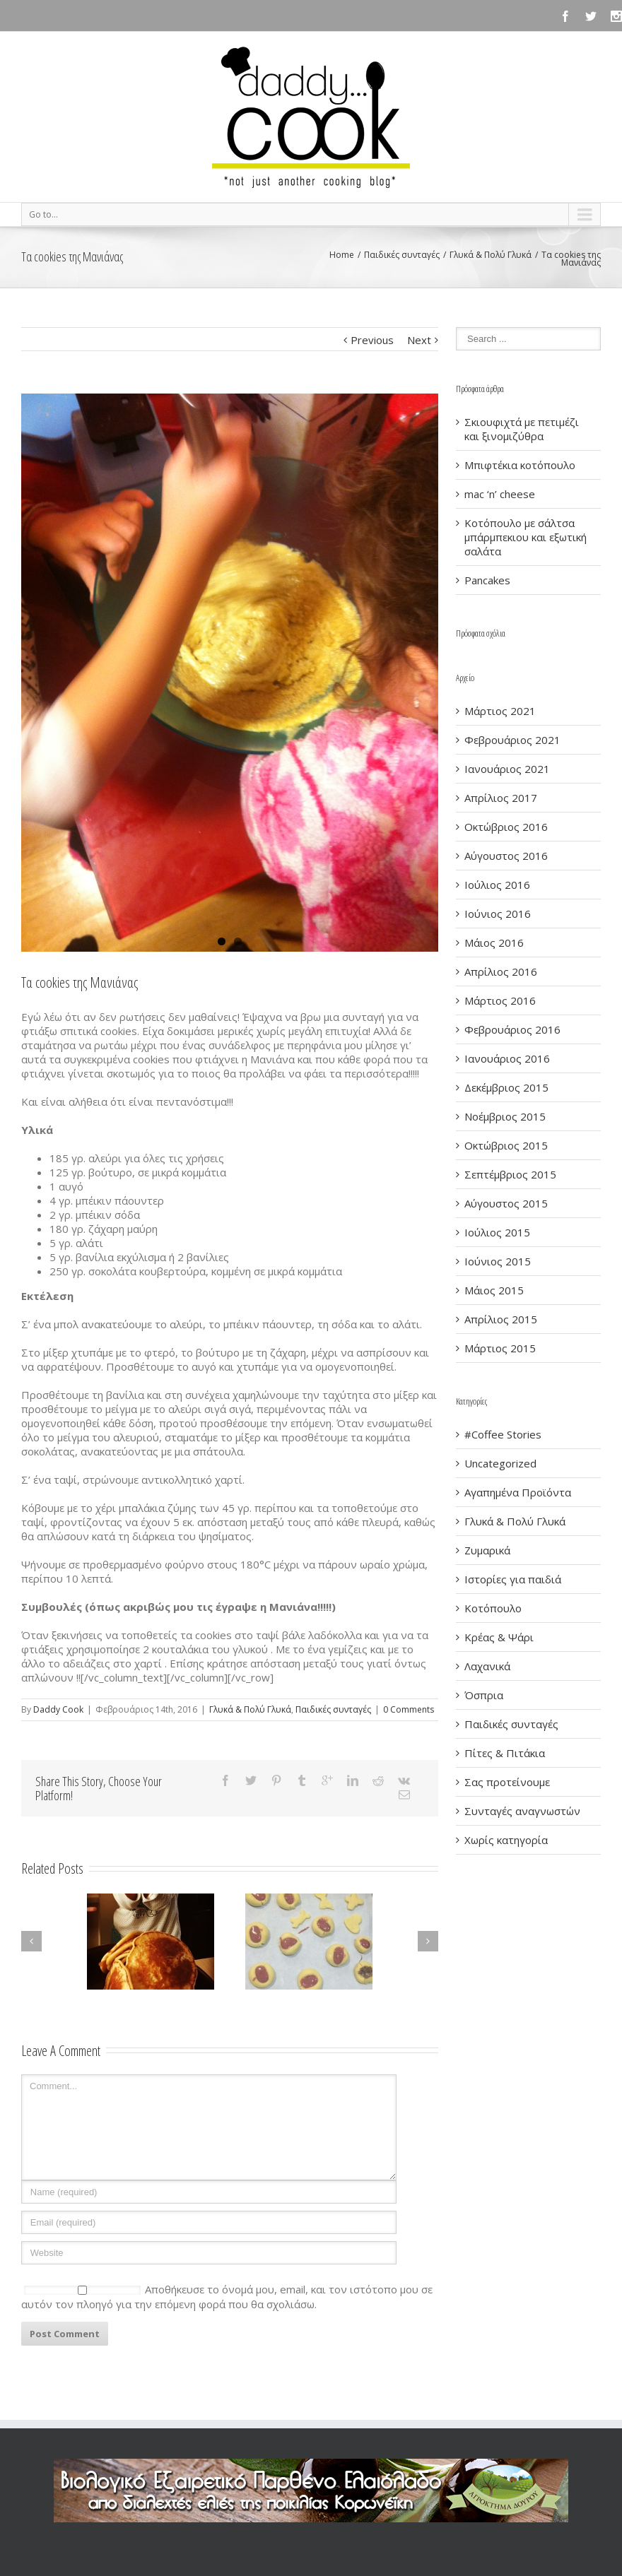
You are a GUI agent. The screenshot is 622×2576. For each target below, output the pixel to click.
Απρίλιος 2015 (500, 1319)
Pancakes (487, 580)
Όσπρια (483, 1695)
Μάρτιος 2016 (500, 1000)
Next (419, 340)
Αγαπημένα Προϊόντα (517, 1492)
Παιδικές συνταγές (402, 255)
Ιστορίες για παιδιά (512, 1579)
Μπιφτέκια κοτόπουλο (519, 465)
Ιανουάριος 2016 (507, 1058)
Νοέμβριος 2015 (505, 1116)
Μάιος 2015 (494, 1290)
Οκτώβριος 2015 (506, 1145)
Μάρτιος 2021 (500, 711)
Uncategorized (500, 1463)
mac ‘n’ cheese (499, 494)
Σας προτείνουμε (507, 1782)
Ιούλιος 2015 (497, 1232)
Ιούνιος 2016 (497, 913)
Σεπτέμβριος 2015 (510, 1174)
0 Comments (408, 1709)
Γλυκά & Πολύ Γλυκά (491, 255)
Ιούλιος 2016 (497, 885)
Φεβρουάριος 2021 (512, 740)
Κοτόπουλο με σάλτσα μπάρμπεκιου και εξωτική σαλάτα (525, 537)
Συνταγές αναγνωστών (522, 1811)
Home (341, 255)
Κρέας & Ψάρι (499, 1637)
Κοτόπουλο (493, 1608)
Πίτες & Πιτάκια (504, 1753)
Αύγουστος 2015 (506, 1203)
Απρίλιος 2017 (500, 798)
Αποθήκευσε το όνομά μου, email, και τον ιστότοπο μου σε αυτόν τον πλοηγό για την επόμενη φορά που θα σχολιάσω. (227, 2296)
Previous (372, 340)
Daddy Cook (58, 1709)
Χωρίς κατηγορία (506, 1840)
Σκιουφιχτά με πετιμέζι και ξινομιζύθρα (521, 429)
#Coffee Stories (502, 1434)
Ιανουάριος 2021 (507, 769)
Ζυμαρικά (487, 1550)
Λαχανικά (487, 1666)
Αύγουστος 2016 (506, 856)
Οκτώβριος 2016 (506, 827)
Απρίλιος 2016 (500, 971)
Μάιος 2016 (494, 942)
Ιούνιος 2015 (497, 1261)
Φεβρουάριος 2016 (512, 1029)
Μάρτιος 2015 (500, 1348)
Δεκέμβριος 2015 (506, 1087)
